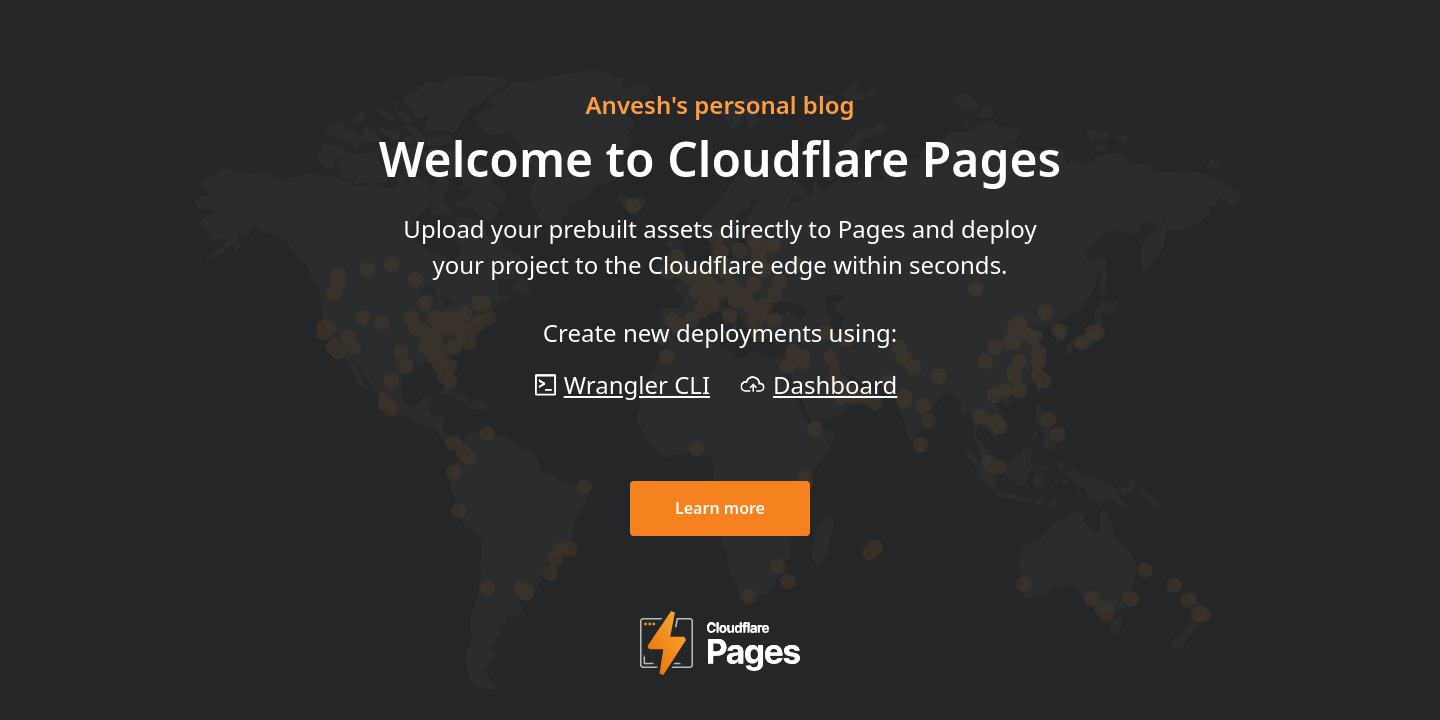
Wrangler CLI (637, 384)
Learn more (720, 508)
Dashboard (835, 384)
